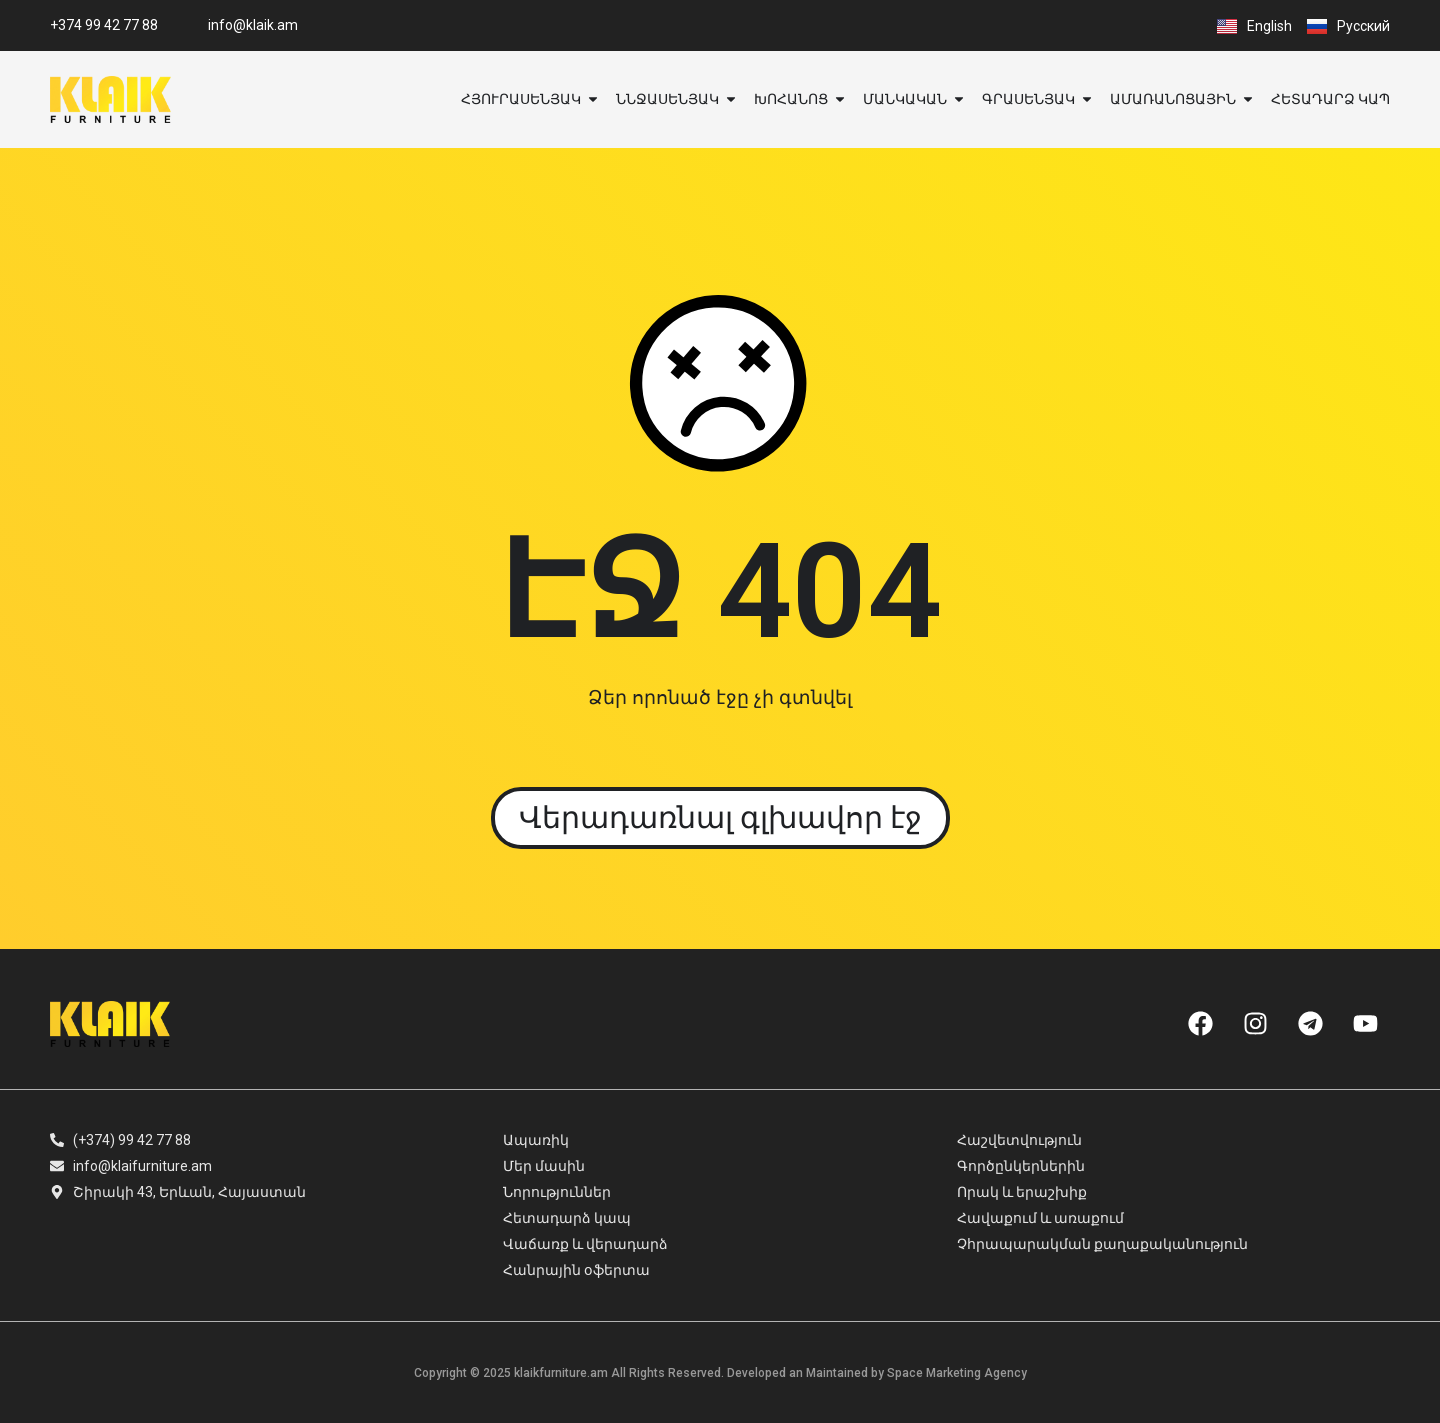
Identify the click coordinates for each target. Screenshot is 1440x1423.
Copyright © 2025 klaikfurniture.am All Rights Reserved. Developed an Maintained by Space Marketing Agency (720, 1373)
